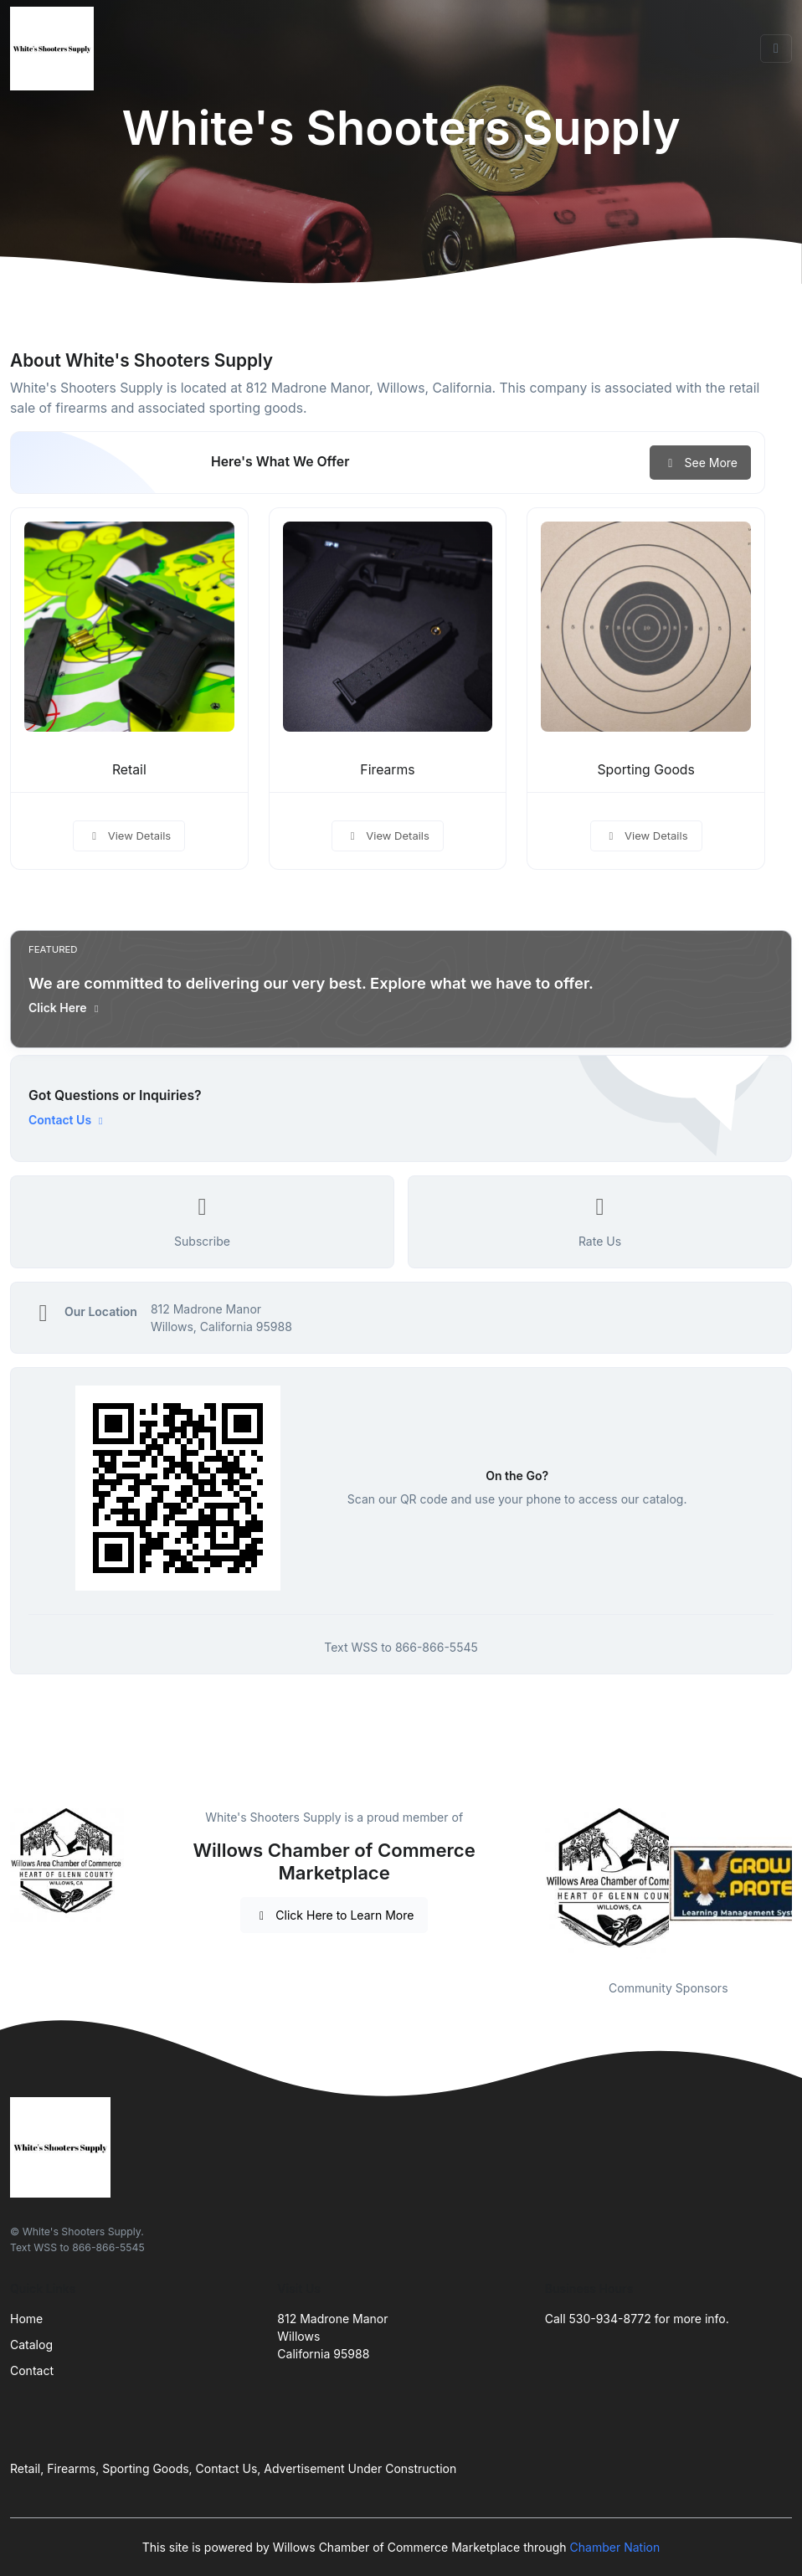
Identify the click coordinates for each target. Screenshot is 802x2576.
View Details (129, 835)
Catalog (31, 2344)
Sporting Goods (645, 770)
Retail (129, 770)
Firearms (387, 770)
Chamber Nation (615, 2547)
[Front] (55, 48)
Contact (32, 2370)
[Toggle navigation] (776, 48)
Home (26, 2318)
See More (700, 462)
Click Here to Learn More (334, 1915)
